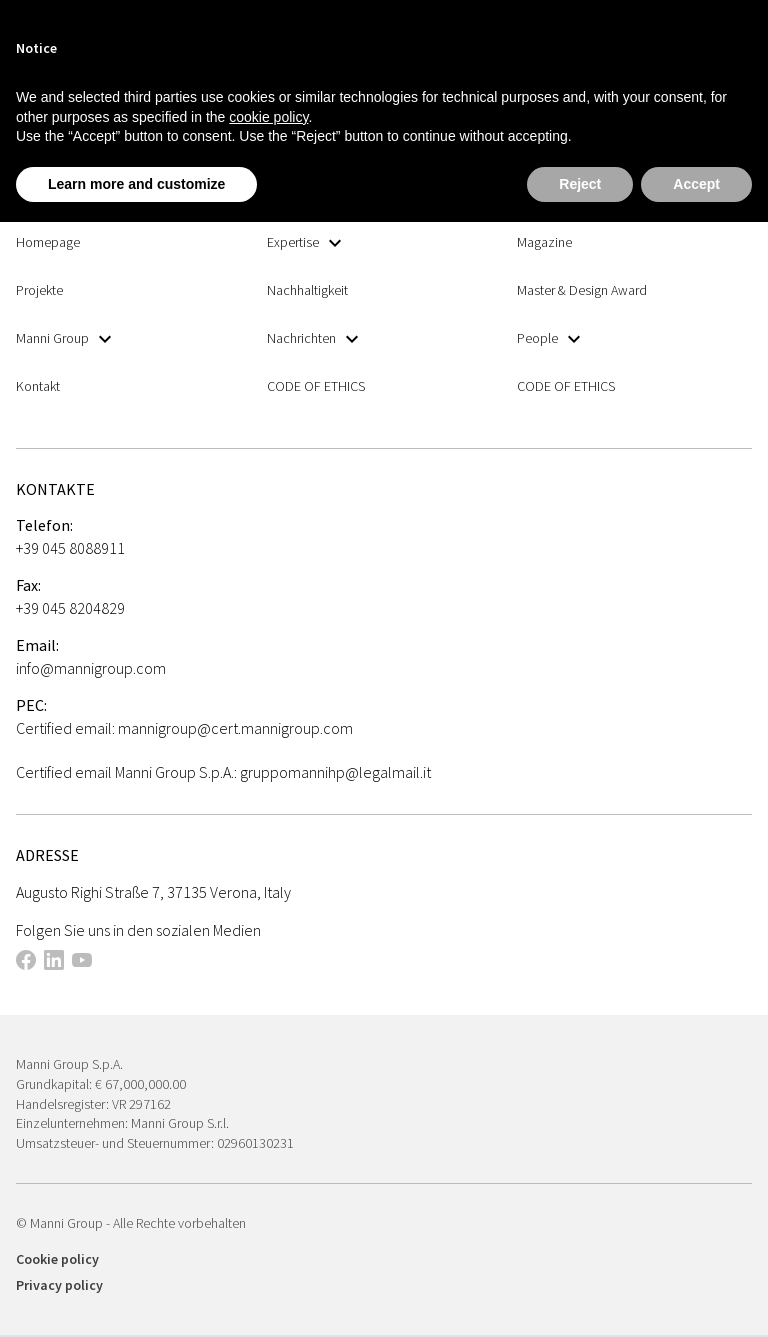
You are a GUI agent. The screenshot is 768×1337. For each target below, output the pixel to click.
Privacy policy (59, 1285)
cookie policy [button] (268, 117)
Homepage (48, 242)
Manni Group (63, 338)
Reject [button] (580, 184)
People (548, 338)
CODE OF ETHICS (316, 386)
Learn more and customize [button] (136, 184)
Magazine (544, 242)
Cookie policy (57, 1259)
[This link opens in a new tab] (26, 963)
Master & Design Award (582, 290)
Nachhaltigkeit (307, 290)
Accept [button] (696, 184)
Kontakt (38, 386)
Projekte (39, 290)
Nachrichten (312, 338)
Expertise (304, 242)
